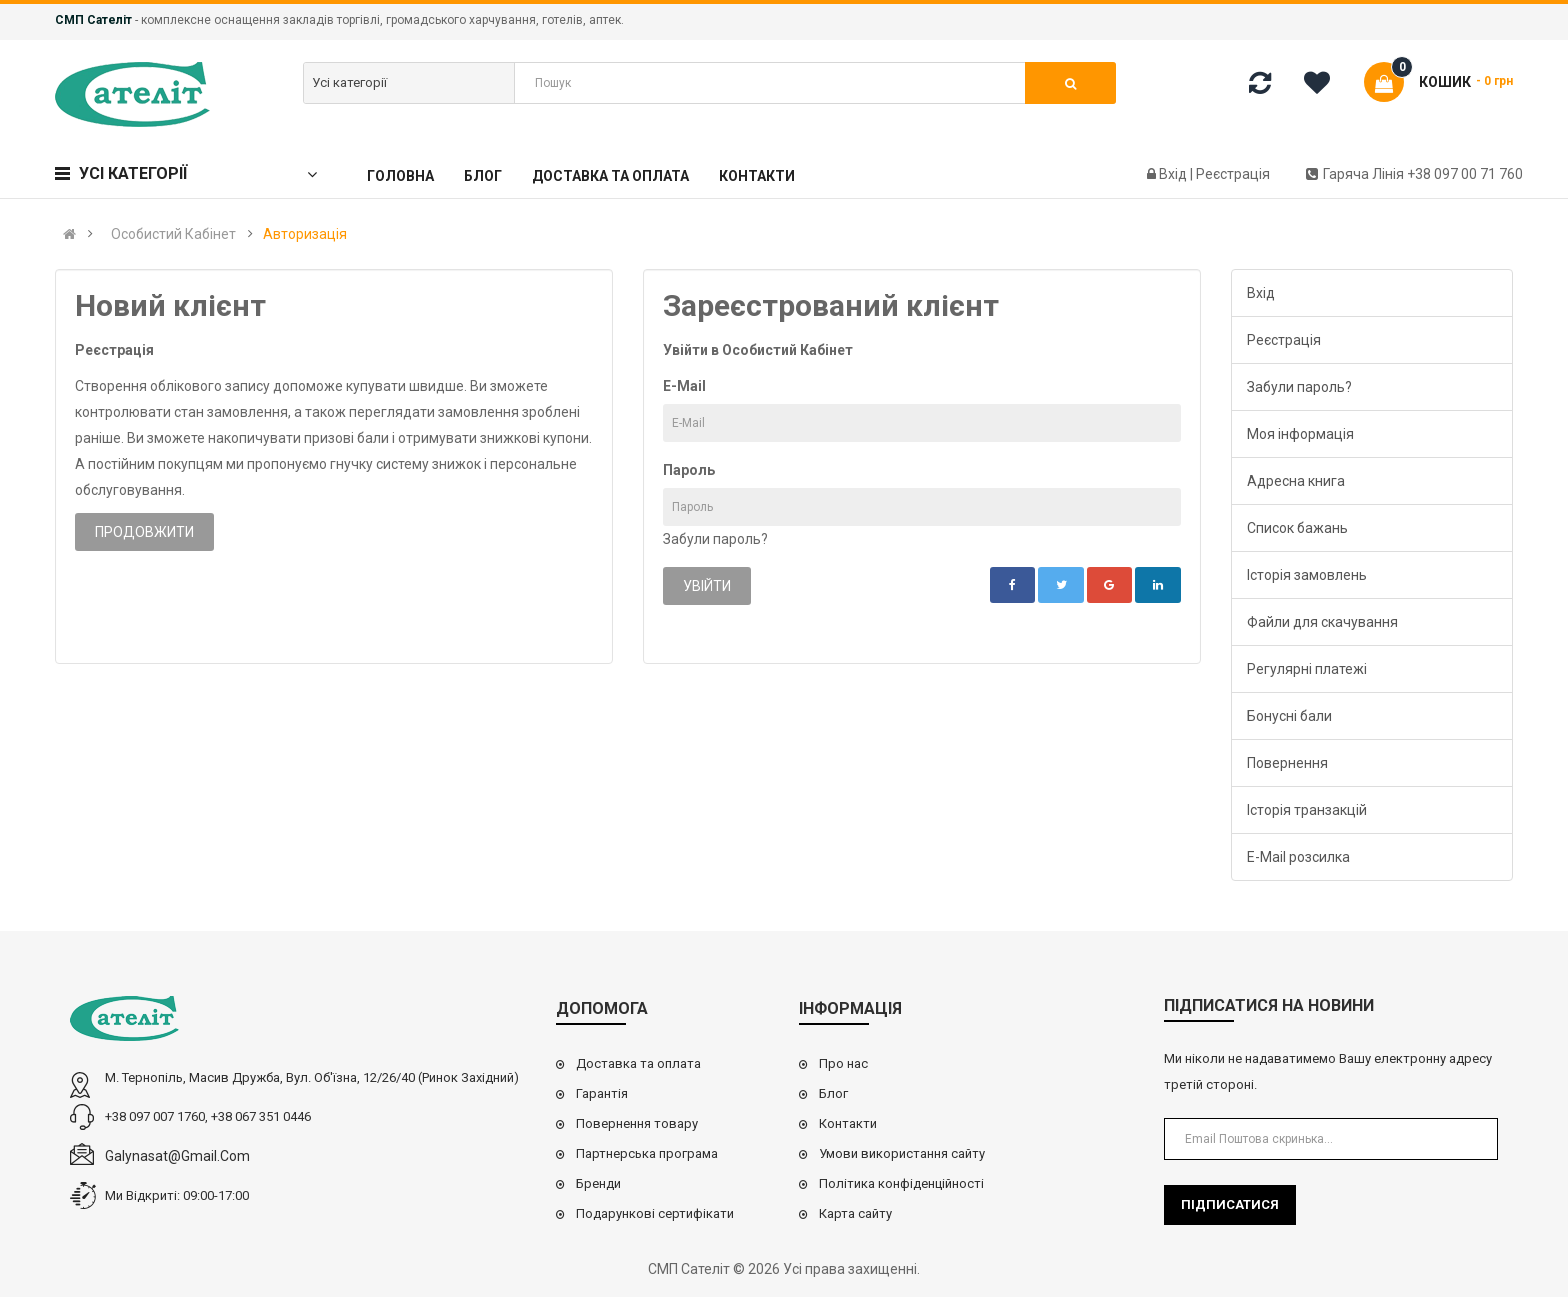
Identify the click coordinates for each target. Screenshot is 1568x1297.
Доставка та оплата (638, 1063)
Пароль (689, 470)
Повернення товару (637, 1123)
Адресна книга (1296, 481)
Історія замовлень (1307, 575)
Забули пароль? (715, 539)
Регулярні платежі (1307, 669)
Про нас (843, 1063)
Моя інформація (1300, 434)
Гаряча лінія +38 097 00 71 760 (1414, 174)
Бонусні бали (1289, 716)
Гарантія (602, 1093)
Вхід (1174, 174)
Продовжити (144, 532)
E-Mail (684, 386)
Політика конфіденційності (901, 1183)
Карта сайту (855, 1213)
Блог (833, 1093)
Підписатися (1230, 1204)
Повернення (1287, 763)
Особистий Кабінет (173, 234)
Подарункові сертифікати (655, 1213)
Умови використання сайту (902, 1153)
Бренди (598, 1183)
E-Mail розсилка (1298, 857)
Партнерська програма (647, 1153)
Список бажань (1297, 528)
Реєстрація (1233, 174)
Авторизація (305, 234)
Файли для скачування (1322, 622)
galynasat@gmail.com (177, 1156)
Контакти (848, 1123)
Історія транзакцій (1307, 810)
